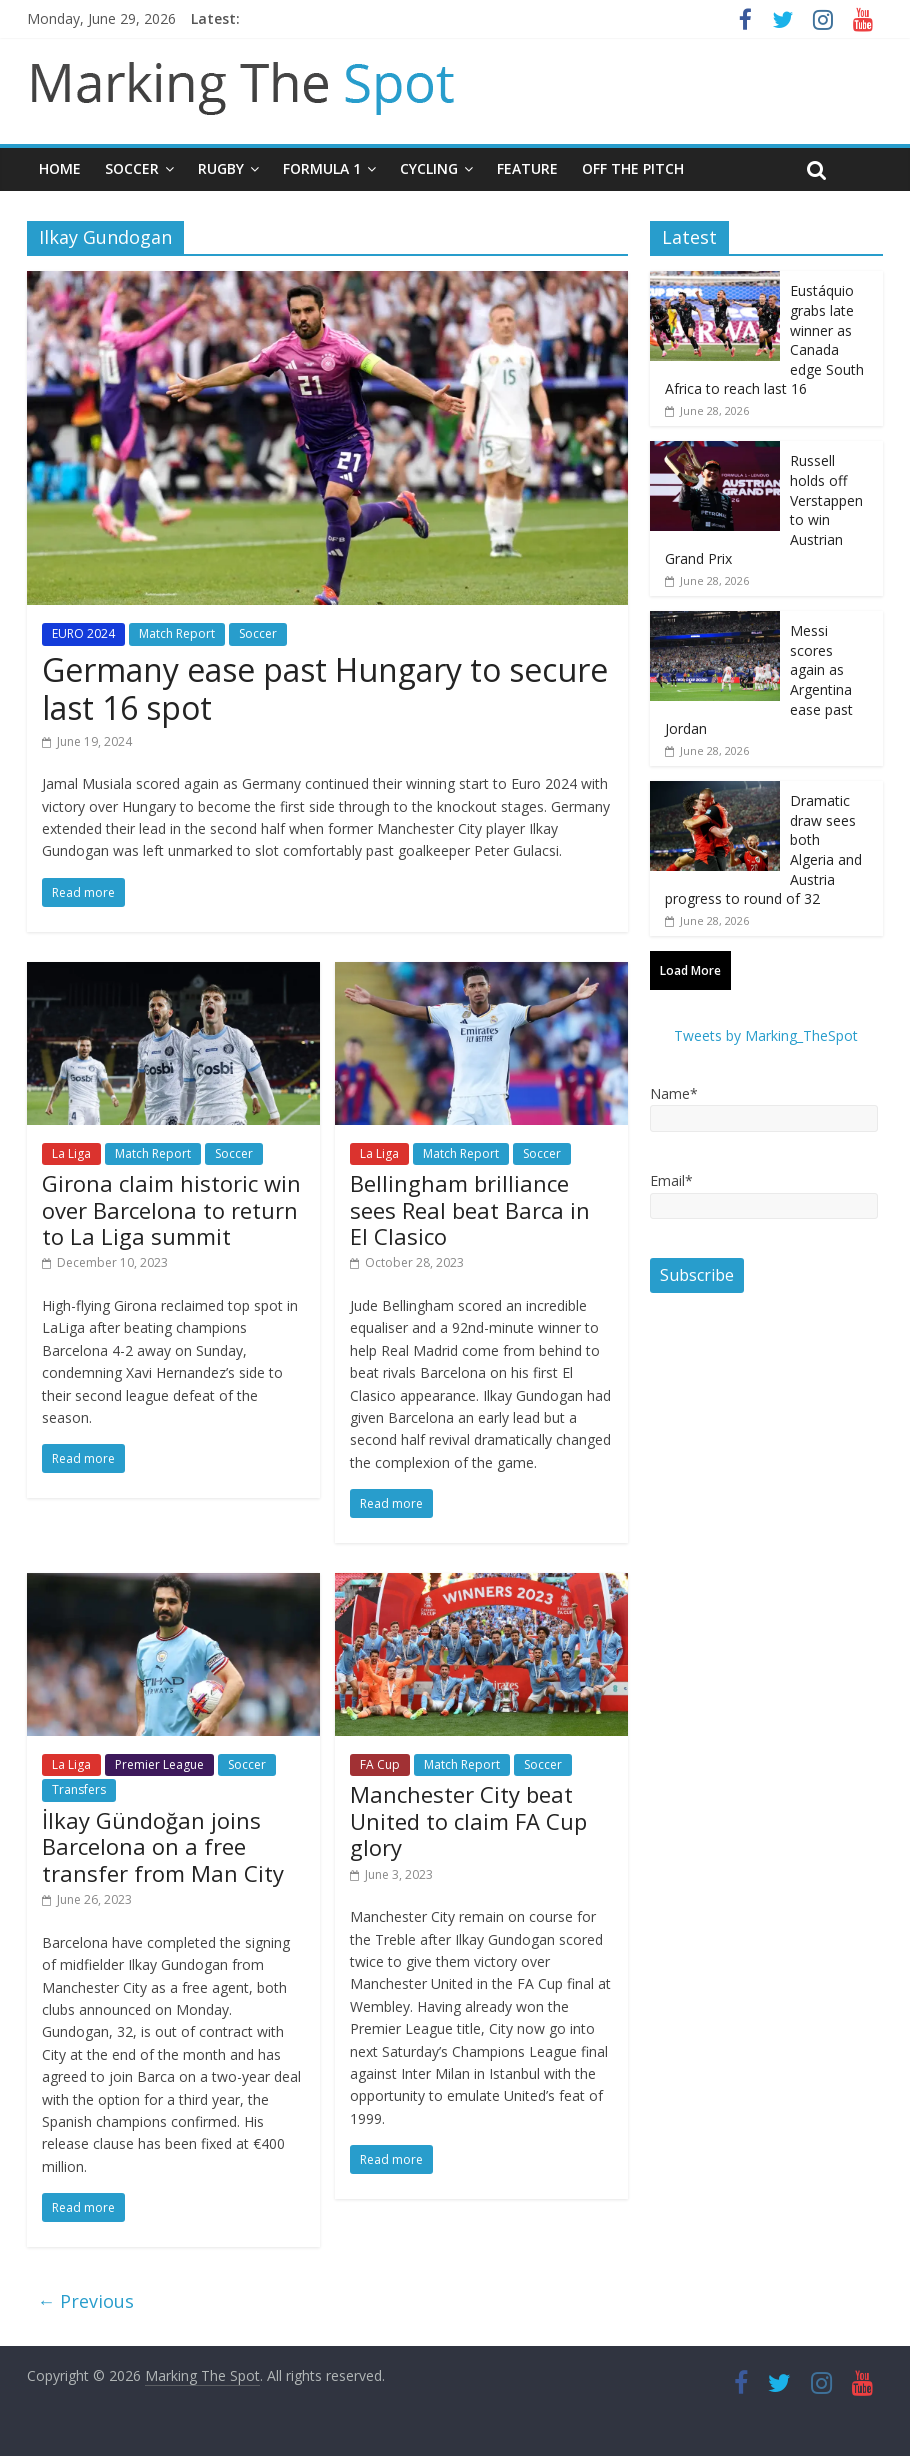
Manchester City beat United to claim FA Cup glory (468, 1820)
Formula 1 (322, 168)
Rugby (221, 168)
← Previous (85, 2301)
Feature (527, 168)
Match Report (177, 633)
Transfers (79, 1789)
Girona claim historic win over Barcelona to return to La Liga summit (171, 1209)
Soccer (132, 168)
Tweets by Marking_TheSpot (766, 1035)
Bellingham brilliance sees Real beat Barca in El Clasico (470, 1209)
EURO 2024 (83, 633)
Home (60, 168)
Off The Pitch (633, 168)
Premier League (159, 1764)
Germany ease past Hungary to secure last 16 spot (325, 688)
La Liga (71, 1153)
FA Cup (380, 1764)
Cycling (429, 168)
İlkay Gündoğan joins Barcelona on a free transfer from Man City (163, 1846)
